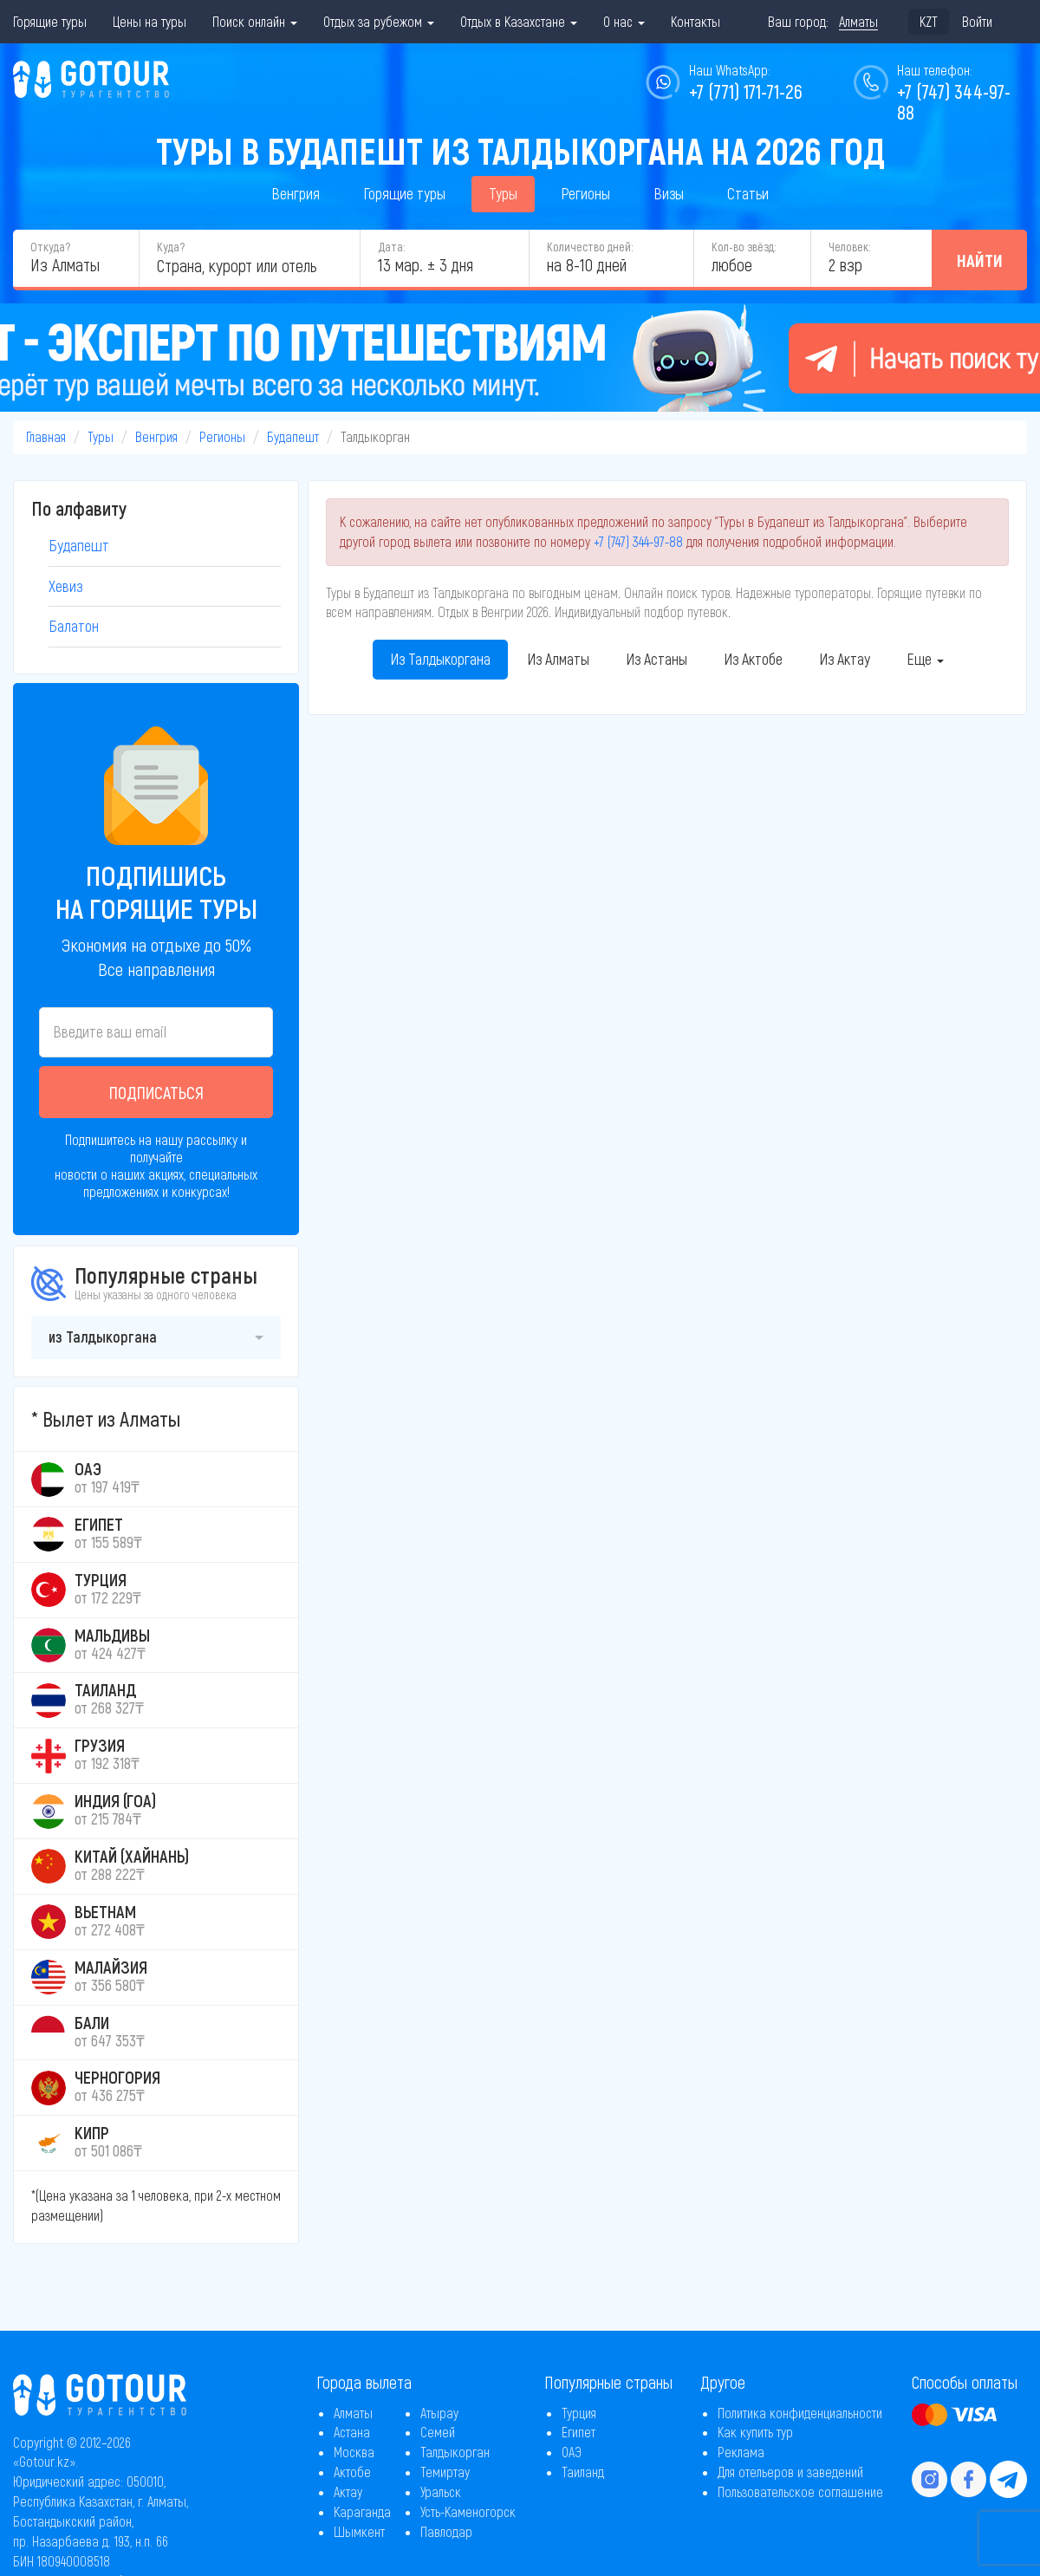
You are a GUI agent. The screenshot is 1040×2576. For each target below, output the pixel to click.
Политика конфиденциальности (800, 2412)
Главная (46, 436)
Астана (352, 2431)
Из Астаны (656, 658)
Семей (437, 2431)
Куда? (171, 246)
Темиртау (445, 2471)
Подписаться (156, 1092)
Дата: (391, 246)
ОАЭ (572, 2451)
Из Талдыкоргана (440, 658)
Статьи (748, 193)
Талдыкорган (455, 2451)
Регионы (585, 193)
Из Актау (844, 658)
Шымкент (359, 2531)
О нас (624, 21)
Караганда (362, 2511)
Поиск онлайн (254, 21)
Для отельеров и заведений (790, 2471)
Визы (668, 193)
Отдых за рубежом (378, 21)
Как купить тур (755, 2431)
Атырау (439, 2412)
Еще (925, 658)
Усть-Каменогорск (468, 2511)
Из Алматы (558, 658)
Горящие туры (50, 21)
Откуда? (50, 246)
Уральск (440, 2491)
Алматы (353, 2412)
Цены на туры (149, 21)
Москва (354, 2451)
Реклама (741, 2451)
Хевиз (65, 585)
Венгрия (295, 193)
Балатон (74, 625)
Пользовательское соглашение (800, 2491)
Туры (503, 193)
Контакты (695, 21)
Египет (578, 2431)
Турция (579, 2412)
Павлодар (446, 2531)
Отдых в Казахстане (518, 21)
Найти (980, 260)
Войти (977, 21)
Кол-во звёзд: (744, 246)
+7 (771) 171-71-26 (746, 91)
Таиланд (583, 2471)
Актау (348, 2491)
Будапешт (293, 436)
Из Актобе (753, 658)
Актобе (352, 2471)
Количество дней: (590, 246)
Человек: (849, 246)
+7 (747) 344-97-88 (638, 541)
